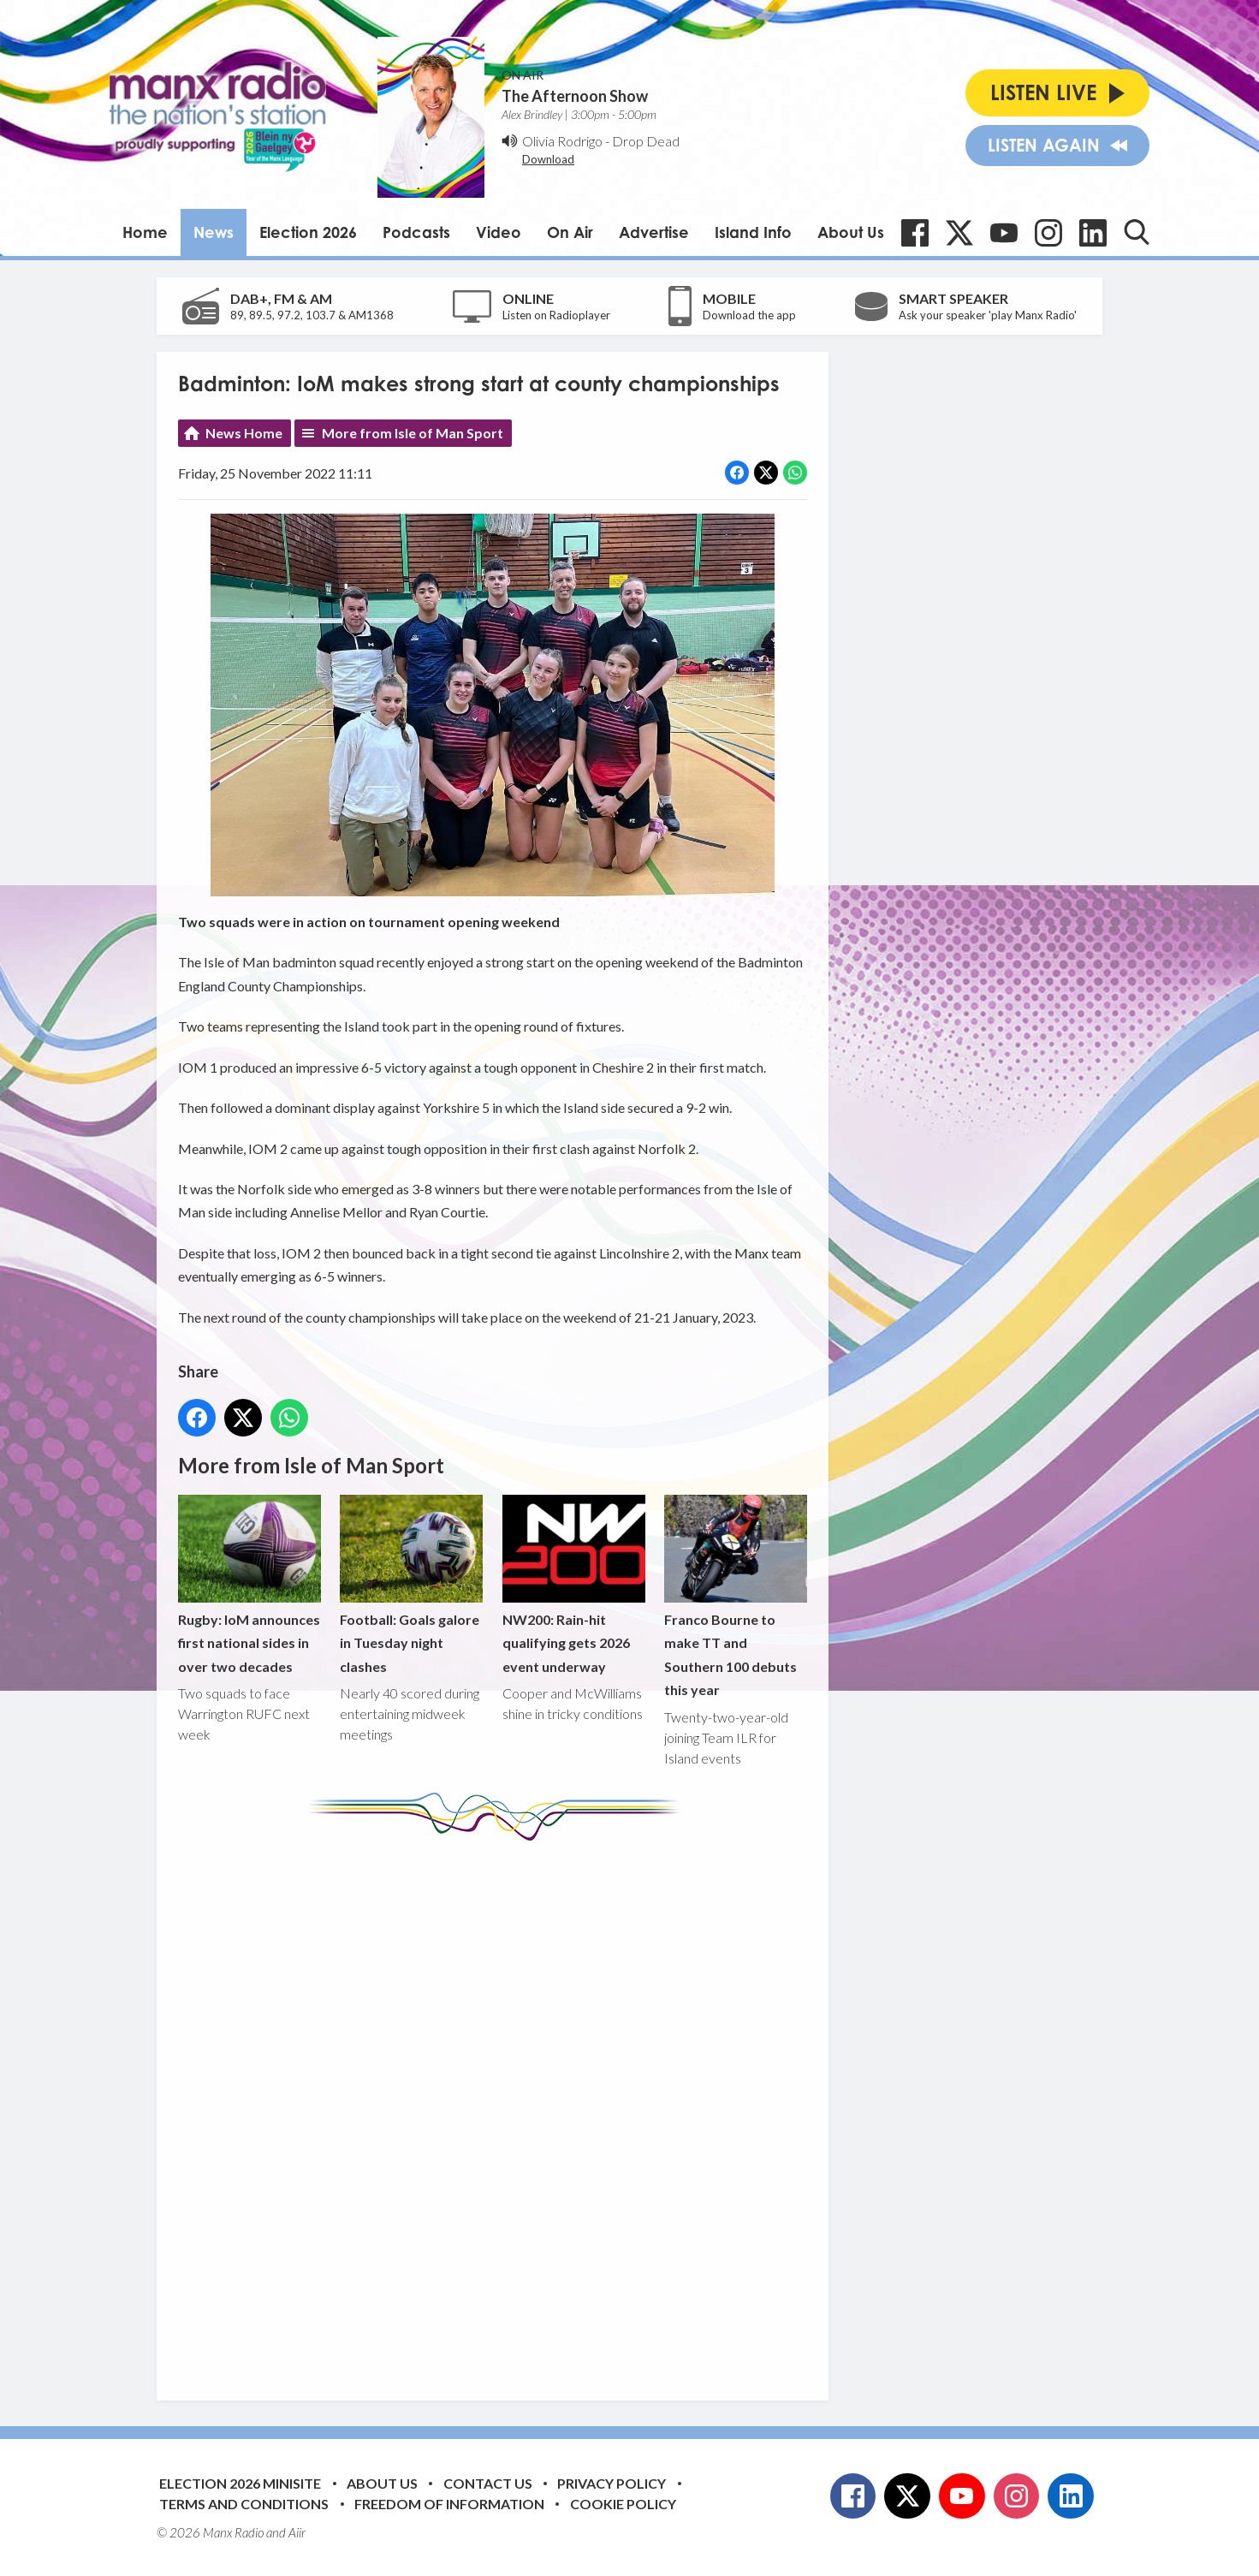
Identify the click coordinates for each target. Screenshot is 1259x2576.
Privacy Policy (611, 2483)
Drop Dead (646, 141)
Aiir (297, 2532)
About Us (850, 232)
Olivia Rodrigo (562, 141)
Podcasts (416, 232)
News (213, 232)
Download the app (749, 315)
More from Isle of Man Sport (412, 433)
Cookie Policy (623, 2504)
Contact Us (487, 2483)
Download (548, 159)
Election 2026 (308, 232)
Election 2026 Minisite (240, 2483)
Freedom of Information (449, 2504)
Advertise (654, 232)
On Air (570, 232)
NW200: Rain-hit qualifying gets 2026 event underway (573, 1585)
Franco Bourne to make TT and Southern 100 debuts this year (735, 1597)
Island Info (753, 232)
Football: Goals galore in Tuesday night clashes (411, 1585)
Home (145, 232)
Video (498, 232)
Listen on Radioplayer (556, 315)
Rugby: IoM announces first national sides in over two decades (249, 1585)
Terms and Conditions (244, 2504)
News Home (243, 433)
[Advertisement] (499, 2108)
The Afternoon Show (575, 95)
